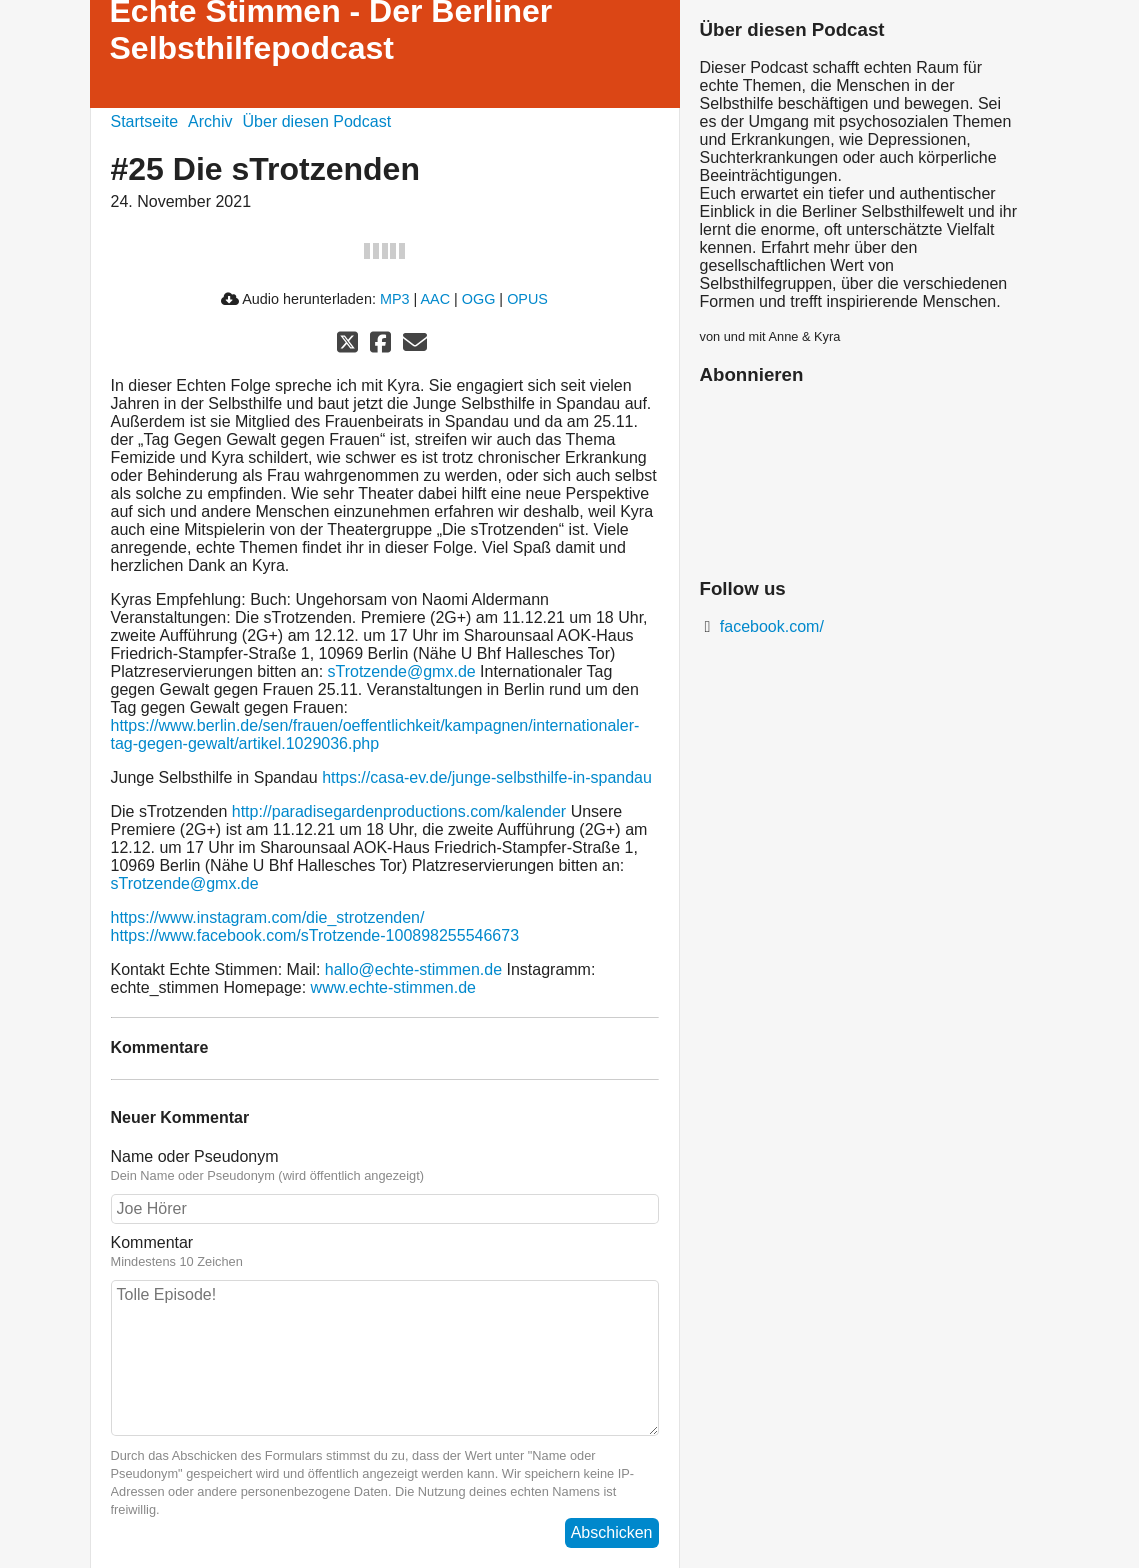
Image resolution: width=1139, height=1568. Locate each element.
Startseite (145, 121)
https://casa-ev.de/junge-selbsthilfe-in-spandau (487, 777)
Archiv (210, 121)
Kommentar (385, 1252)
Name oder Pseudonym (385, 1166)
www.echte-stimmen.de (393, 987)
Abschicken (612, 1532)
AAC (435, 299)
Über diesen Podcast (317, 121)
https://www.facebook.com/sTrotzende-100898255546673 (315, 935)
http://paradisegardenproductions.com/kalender (399, 811)
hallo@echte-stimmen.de (413, 969)
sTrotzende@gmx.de (402, 671)
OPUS (527, 299)
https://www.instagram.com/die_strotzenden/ (268, 917)
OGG (479, 299)
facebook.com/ (769, 626)
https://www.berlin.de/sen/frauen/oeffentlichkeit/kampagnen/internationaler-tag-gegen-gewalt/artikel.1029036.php (375, 734)
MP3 (395, 299)
